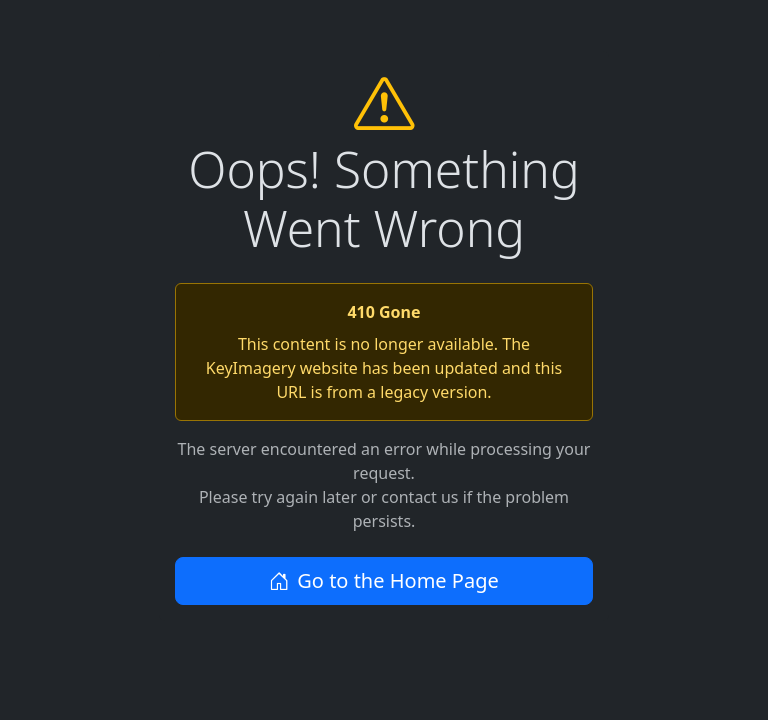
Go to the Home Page (383, 580)
